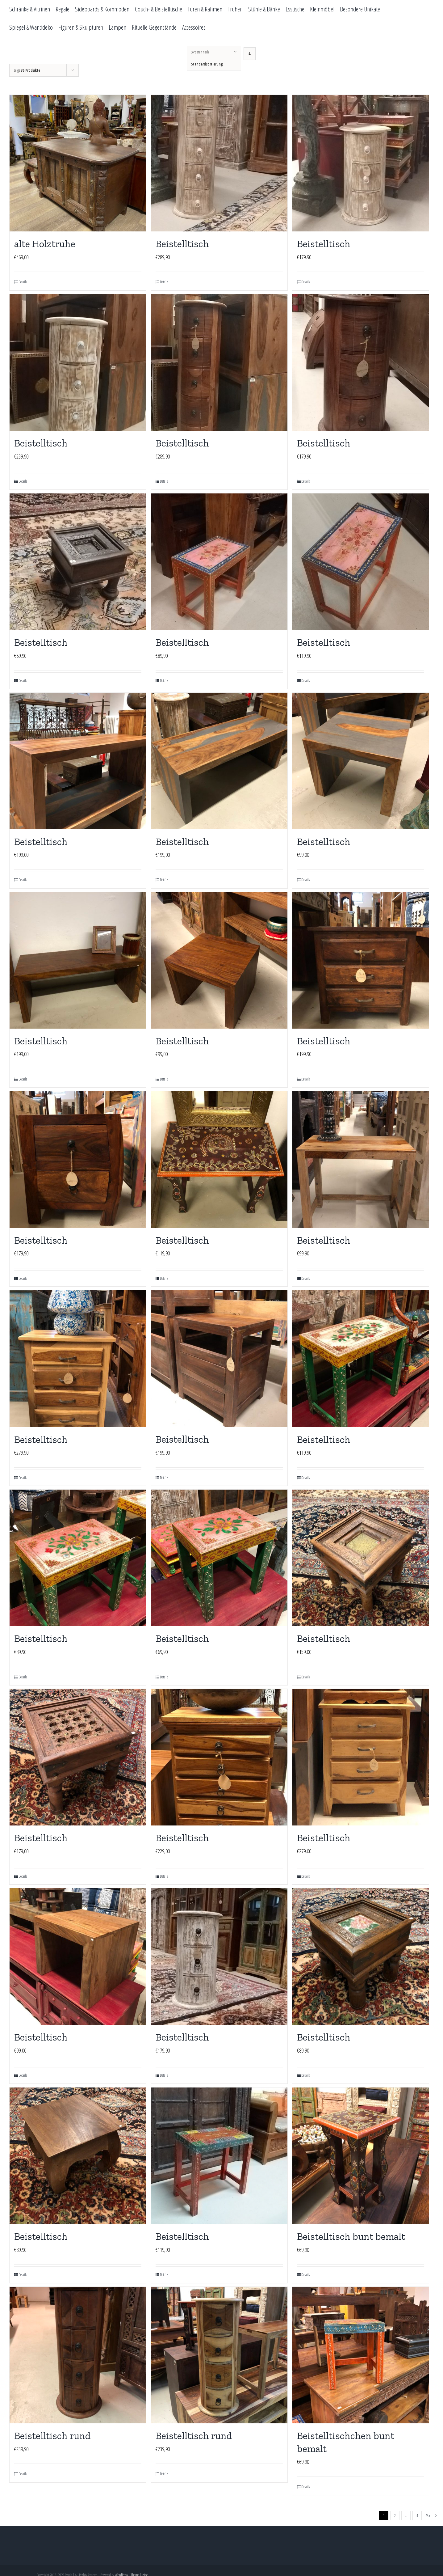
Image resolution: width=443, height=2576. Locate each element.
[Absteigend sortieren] (250, 53)
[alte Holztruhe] (78, 163)
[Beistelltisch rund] (78, 2355)
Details (23, 282)
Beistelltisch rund (52, 2436)
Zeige (27, 70)
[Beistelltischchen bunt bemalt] (360, 2355)
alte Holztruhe (44, 244)
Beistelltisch (182, 244)
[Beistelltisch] (219, 163)
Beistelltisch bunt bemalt (351, 2236)
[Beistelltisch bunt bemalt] (360, 2155)
